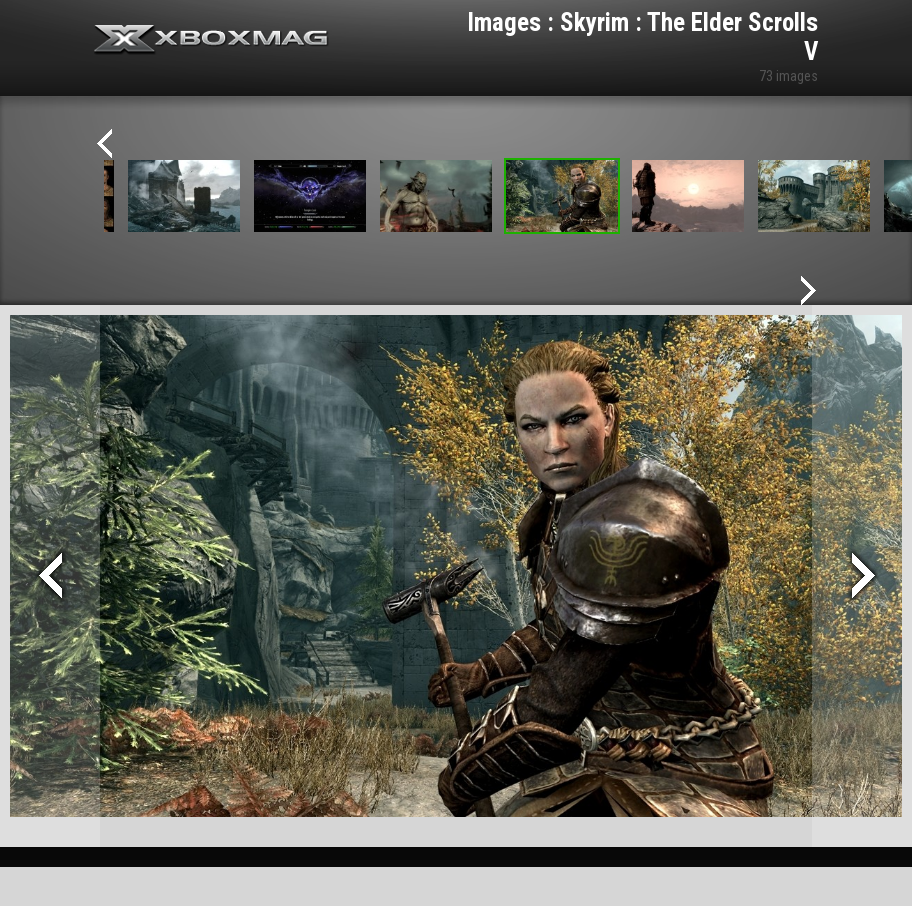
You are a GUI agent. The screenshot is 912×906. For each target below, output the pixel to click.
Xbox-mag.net (211, 40)
